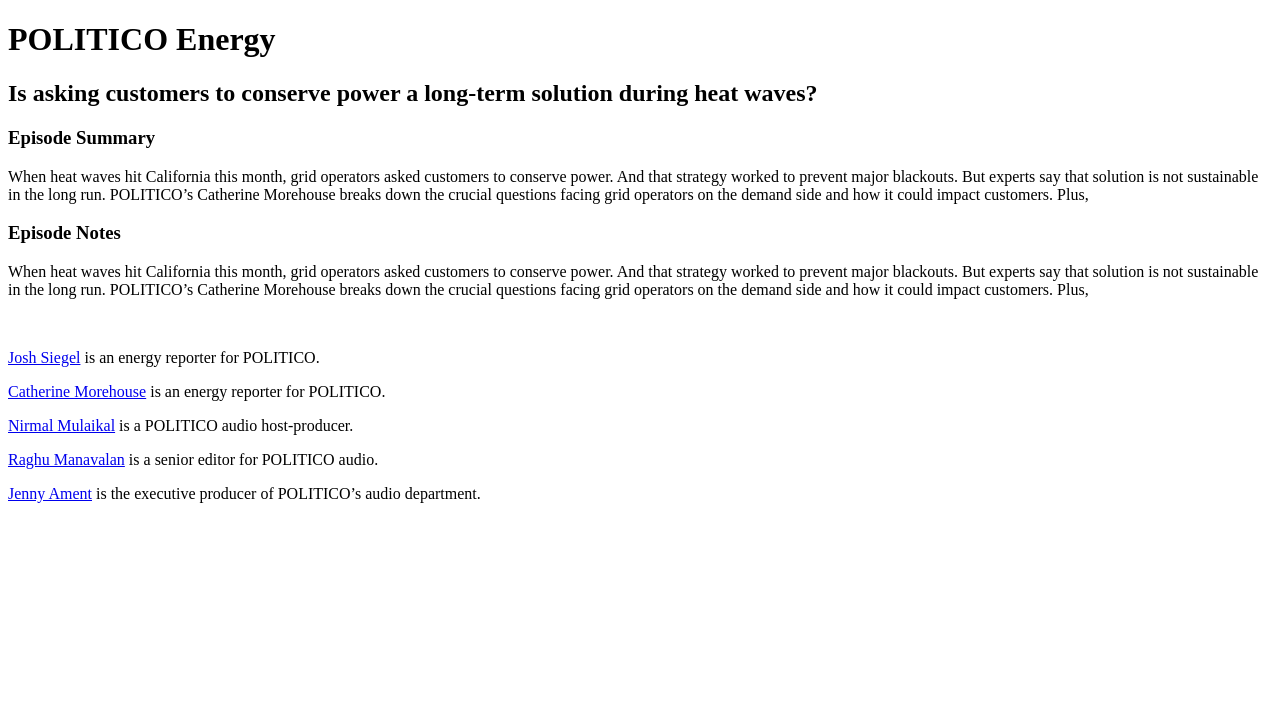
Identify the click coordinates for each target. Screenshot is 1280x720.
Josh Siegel (44, 357)
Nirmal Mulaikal (61, 425)
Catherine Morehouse (77, 391)
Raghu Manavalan (66, 459)
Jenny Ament (50, 493)
